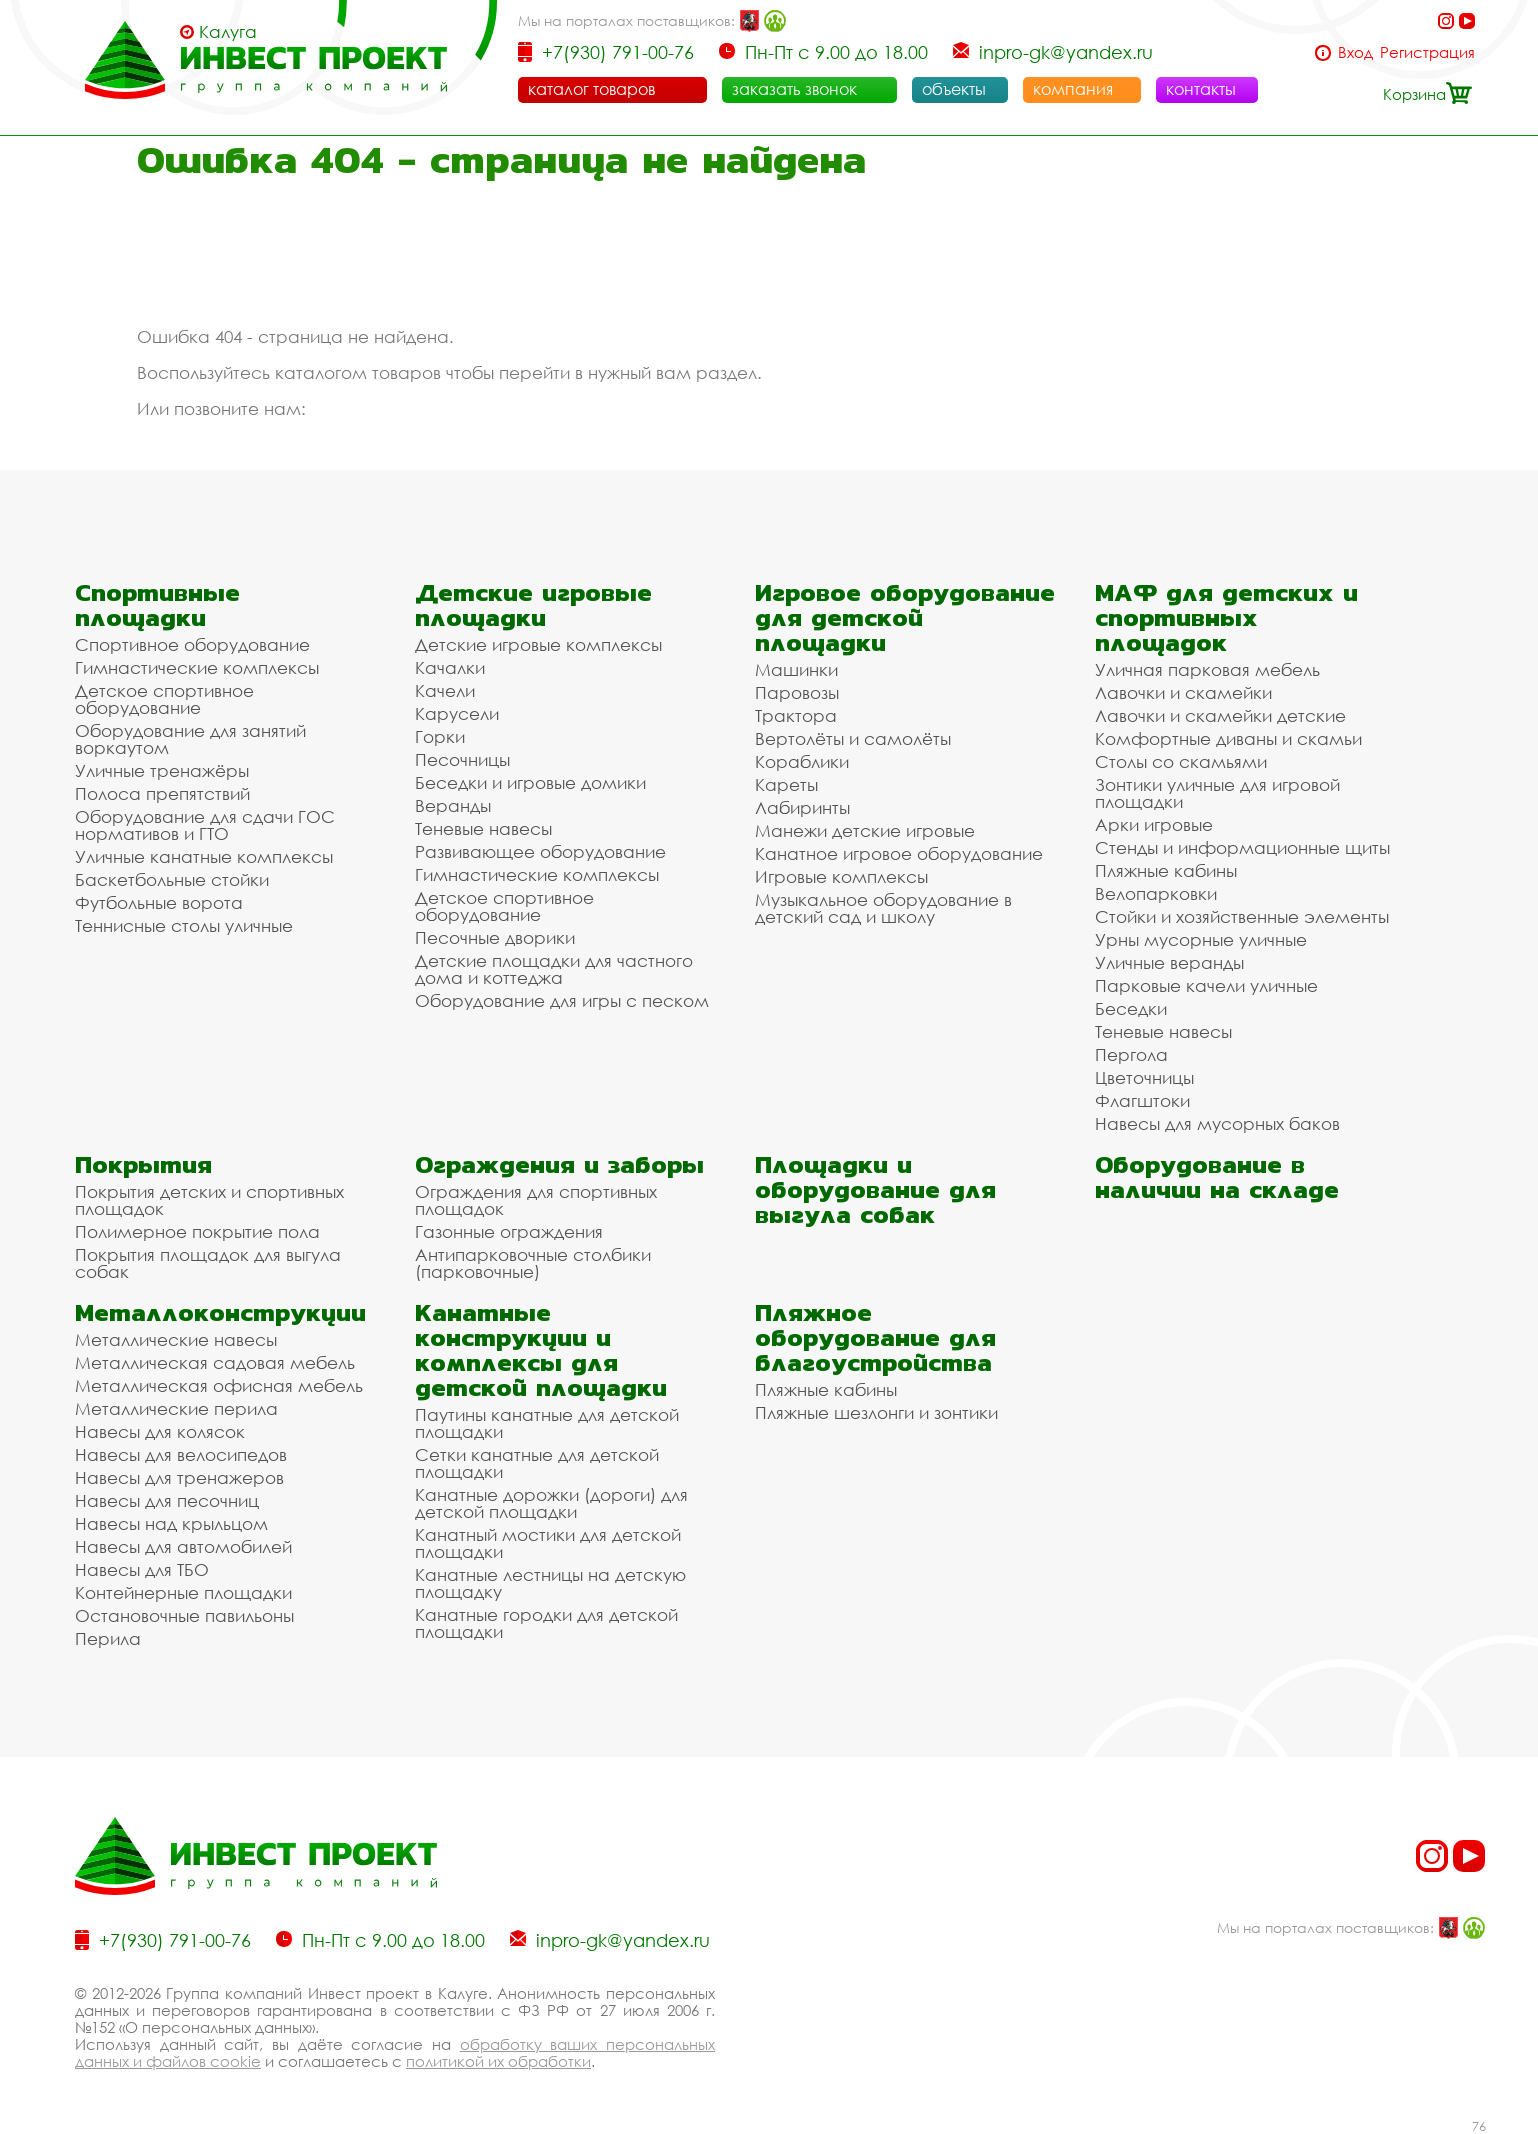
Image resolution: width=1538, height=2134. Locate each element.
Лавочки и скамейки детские (1220, 715)
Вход (1355, 52)
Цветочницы (1144, 1077)
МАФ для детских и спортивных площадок (1226, 617)
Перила (108, 1638)
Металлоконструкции (220, 1312)
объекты (954, 89)
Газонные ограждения (509, 1231)
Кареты (786, 784)
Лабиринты (802, 807)
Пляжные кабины (1166, 870)
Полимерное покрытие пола (197, 1231)
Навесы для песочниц (167, 1500)
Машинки (796, 669)
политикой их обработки (498, 2061)
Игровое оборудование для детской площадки (905, 617)
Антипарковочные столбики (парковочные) (533, 1263)
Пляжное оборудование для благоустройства (875, 1337)
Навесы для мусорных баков (1217, 1123)
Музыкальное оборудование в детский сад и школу (883, 908)
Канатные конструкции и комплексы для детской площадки (541, 1350)
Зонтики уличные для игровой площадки (1217, 793)
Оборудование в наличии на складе (1217, 1177)
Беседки (1131, 1008)
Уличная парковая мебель (1207, 669)
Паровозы (797, 692)
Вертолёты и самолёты (853, 738)
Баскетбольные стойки (172, 879)
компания (1073, 89)
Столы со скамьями (1181, 761)
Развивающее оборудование (540, 851)
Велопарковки (1156, 893)
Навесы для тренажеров (179, 1477)
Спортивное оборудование (192, 644)
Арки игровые (1154, 824)
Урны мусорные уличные (1201, 939)
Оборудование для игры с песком (562, 1000)
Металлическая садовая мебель (215, 1362)
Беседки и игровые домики (530, 782)
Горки (440, 736)
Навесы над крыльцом (171, 1523)
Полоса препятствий (162, 793)
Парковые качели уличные (1206, 985)
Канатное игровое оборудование (899, 853)
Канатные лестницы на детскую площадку (550, 1583)
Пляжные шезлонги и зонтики (876, 1412)
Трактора (796, 715)
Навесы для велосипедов (181, 1454)
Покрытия (143, 1164)
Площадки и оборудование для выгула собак (875, 1189)
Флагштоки (1142, 1100)
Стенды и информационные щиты (1242, 847)
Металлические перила (176, 1408)
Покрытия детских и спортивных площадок (209, 1200)
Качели (445, 690)
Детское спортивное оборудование (164, 699)
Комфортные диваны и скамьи (1228, 738)
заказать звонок (794, 89)
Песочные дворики (495, 937)
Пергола (1131, 1054)
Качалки (450, 667)
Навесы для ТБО (142, 1569)
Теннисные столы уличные (184, 925)
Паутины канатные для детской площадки (547, 1423)
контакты (1201, 89)
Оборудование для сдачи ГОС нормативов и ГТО (205, 825)
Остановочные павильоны (184, 1615)
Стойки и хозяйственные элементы (1242, 916)
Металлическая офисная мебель (219, 1385)
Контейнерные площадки (183, 1592)
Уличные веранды (1169, 962)
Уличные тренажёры (162, 770)
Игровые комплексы (841, 876)
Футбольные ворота (159, 902)
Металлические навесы (176, 1339)
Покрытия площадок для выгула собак (208, 1263)
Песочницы (462, 759)
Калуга (228, 32)
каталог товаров (591, 89)
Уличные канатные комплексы (204, 856)
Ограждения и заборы (559, 1164)
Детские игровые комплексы (538, 644)
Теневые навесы (483, 828)
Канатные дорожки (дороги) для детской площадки (551, 1503)
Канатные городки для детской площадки (546, 1623)
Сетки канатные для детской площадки (537, 1463)
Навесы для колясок (160, 1431)
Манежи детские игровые (865, 830)
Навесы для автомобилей (183, 1546)
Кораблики (802, 761)
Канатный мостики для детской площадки (548, 1543)
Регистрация (1427, 52)
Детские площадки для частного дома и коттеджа (554, 969)
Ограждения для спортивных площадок (536, 1200)
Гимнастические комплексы (197, 667)
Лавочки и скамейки (1183, 692)
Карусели (457, 713)
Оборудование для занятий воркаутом (190, 739)
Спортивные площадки (157, 605)
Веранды (453, 805)
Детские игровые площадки (533, 605)
